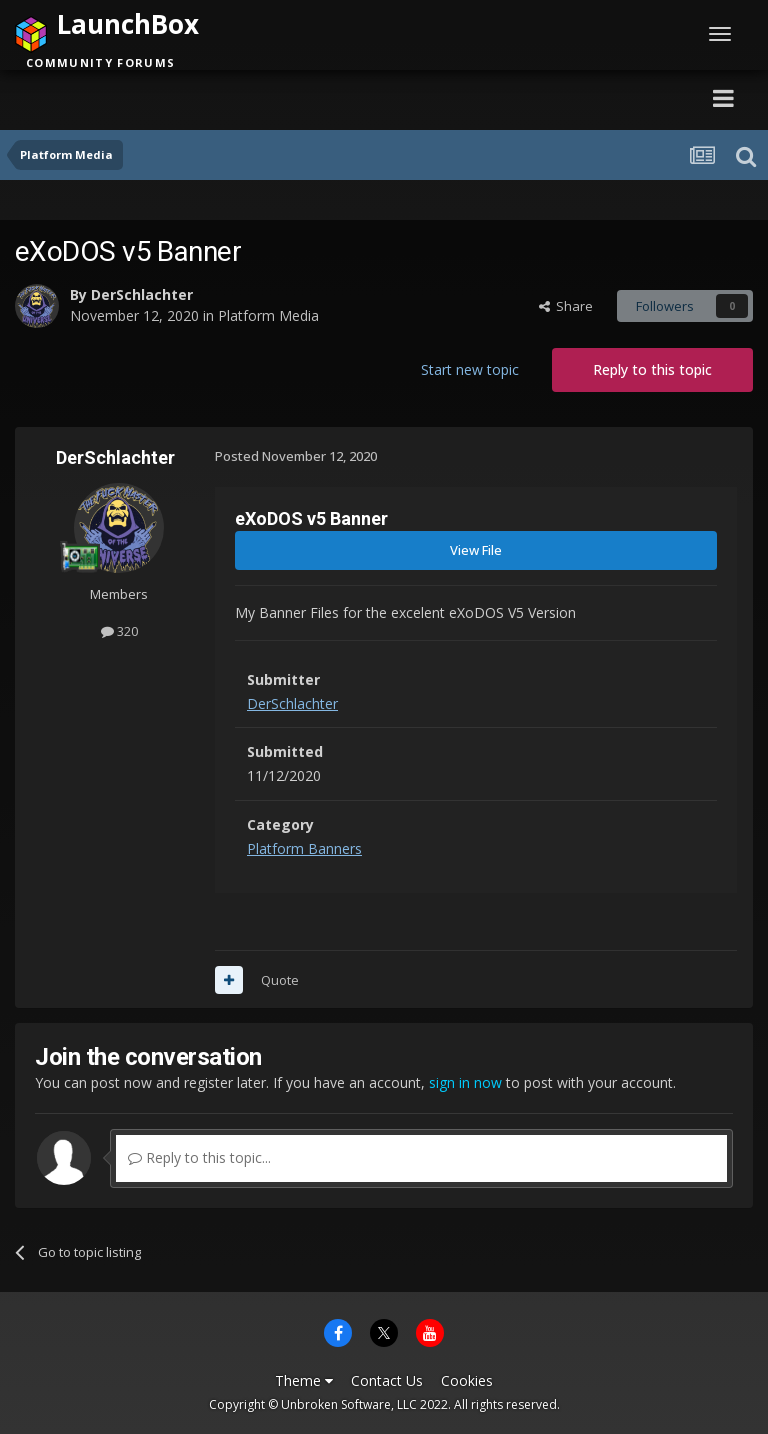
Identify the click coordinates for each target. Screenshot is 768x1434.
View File (476, 550)
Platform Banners (304, 848)
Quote (280, 980)
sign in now (465, 1082)
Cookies (467, 1380)
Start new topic (470, 369)
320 (119, 631)
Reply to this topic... (199, 1157)
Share (566, 306)
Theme (304, 1380)
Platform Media (268, 315)
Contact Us (387, 1380)
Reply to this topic (652, 369)
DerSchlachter (142, 294)
